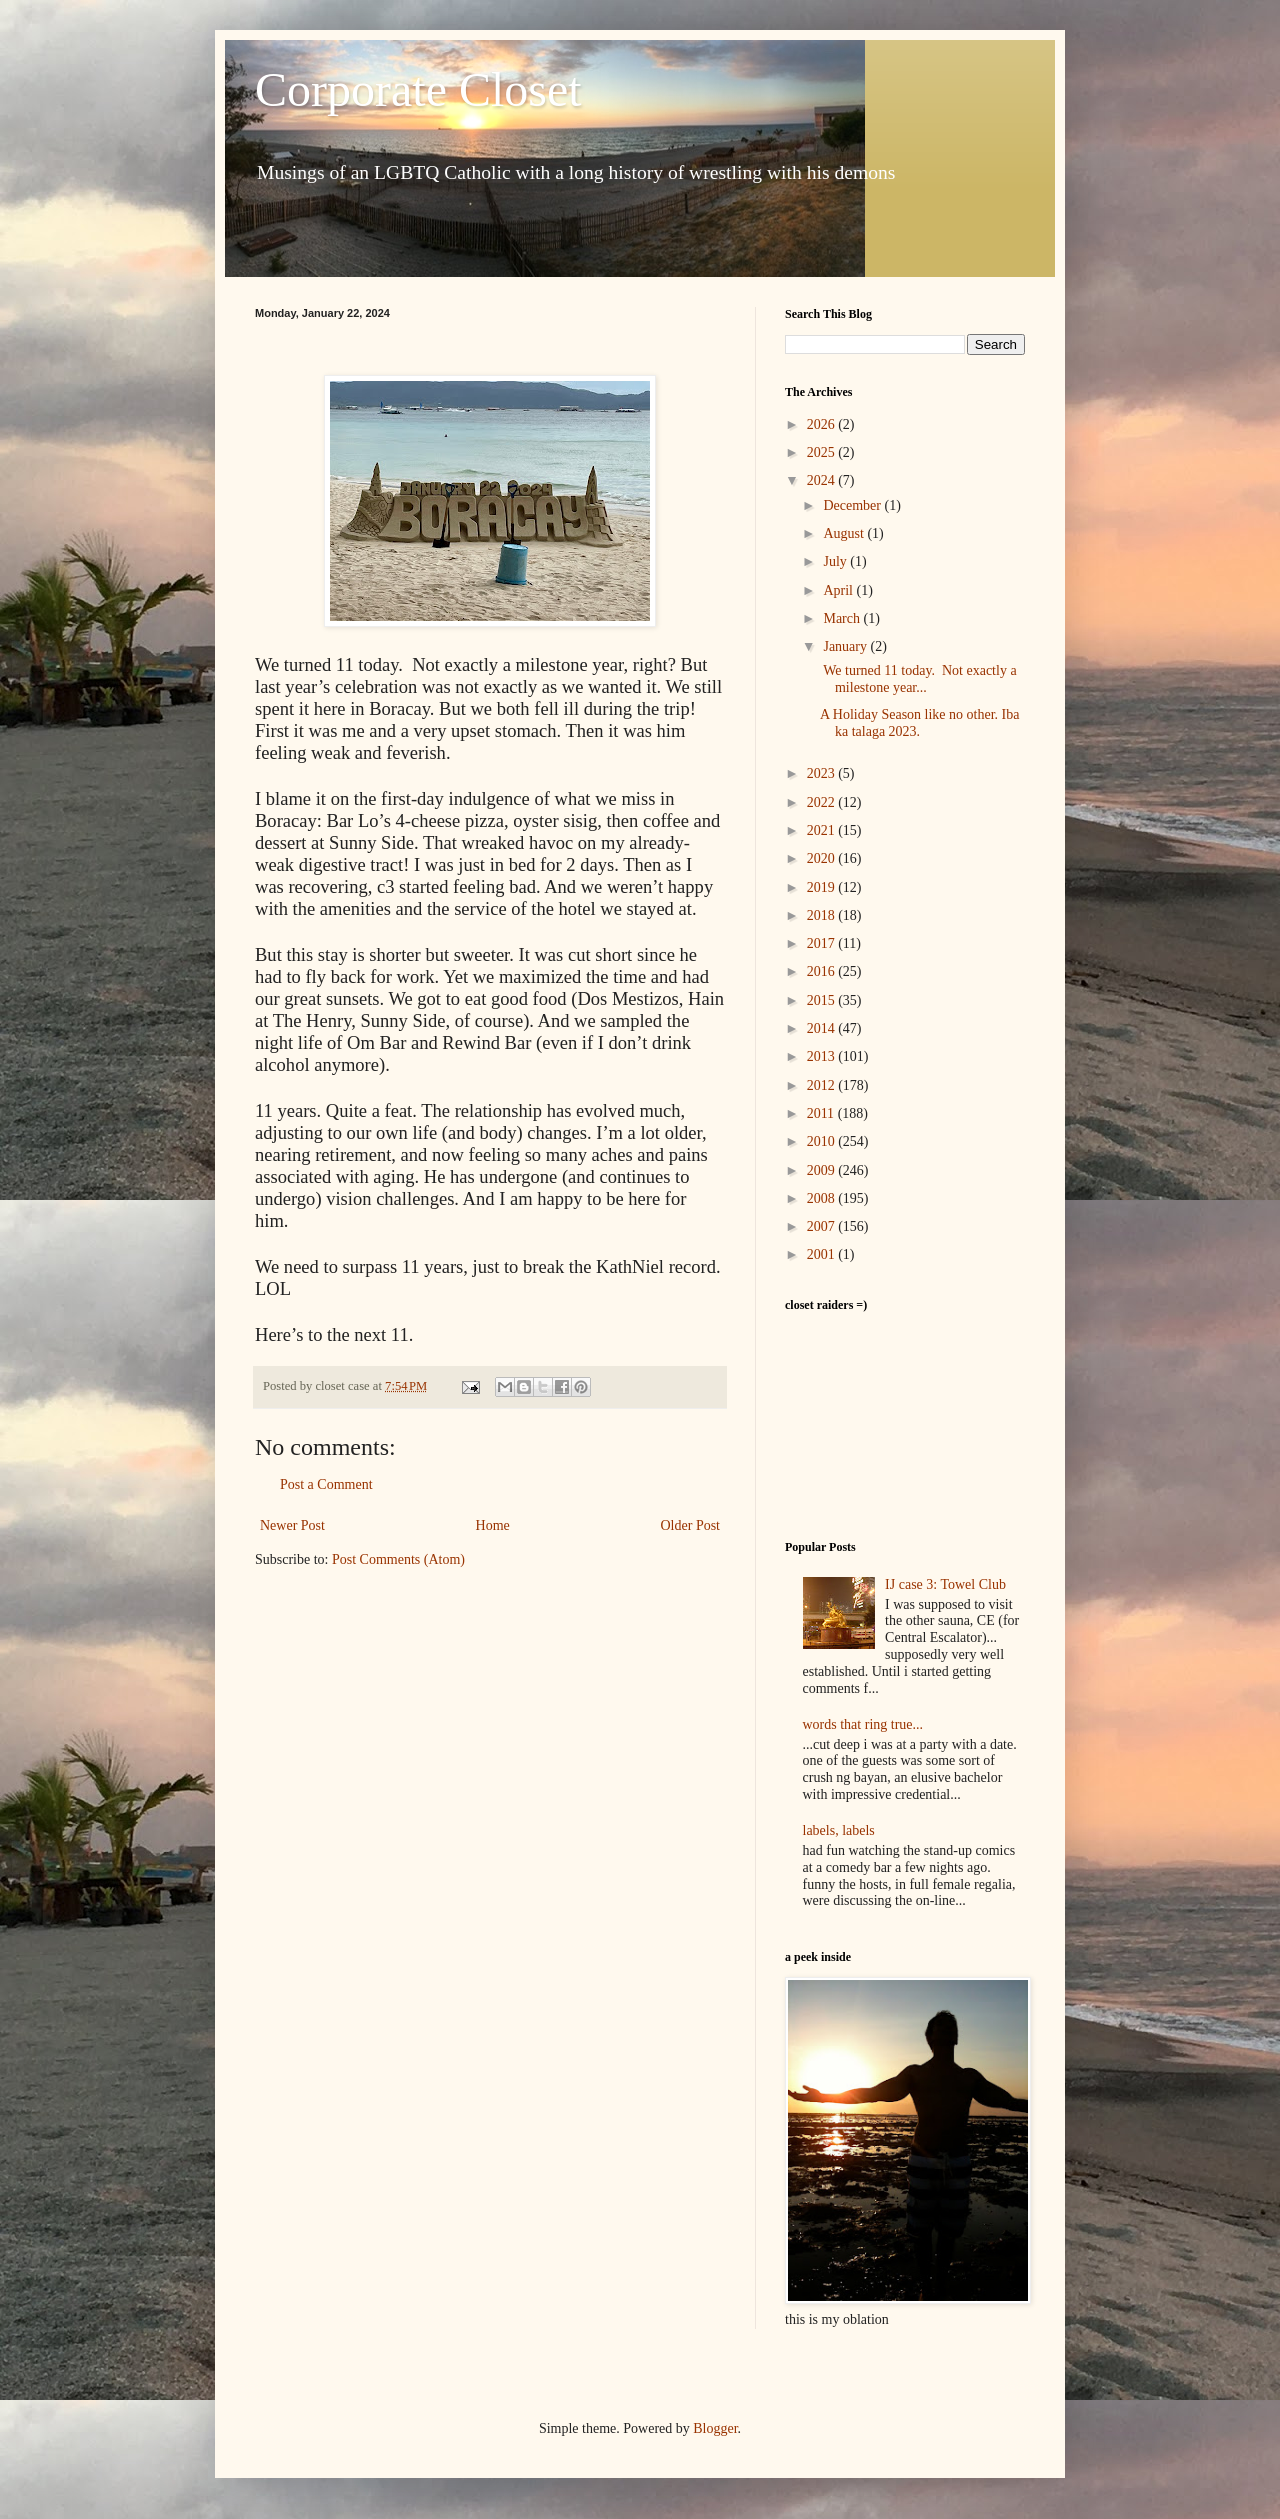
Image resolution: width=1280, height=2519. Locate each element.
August (845, 533)
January (846, 646)
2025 (823, 452)
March (843, 618)
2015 (823, 1000)
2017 (823, 943)
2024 (823, 480)
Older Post (691, 1525)
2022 (823, 802)
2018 (823, 915)
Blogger (715, 2428)
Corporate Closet (418, 89)
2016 (823, 971)
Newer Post (292, 1525)
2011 (822, 1113)
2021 (823, 830)
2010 (823, 1141)
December (853, 505)
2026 (823, 424)
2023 (823, 773)
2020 (823, 858)
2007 (823, 1226)
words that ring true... (863, 1724)
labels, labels (839, 1830)
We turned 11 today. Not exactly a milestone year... (918, 679)
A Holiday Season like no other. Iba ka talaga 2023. (919, 723)
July (836, 561)
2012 (823, 1085)
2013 (823, 1056)
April (839, 590)
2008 (823, 1198)
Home (493, 1525)
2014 (823, 1028)
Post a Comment (326, 1484)
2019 (823, 887)
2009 (823, 1170)
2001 (823, 1254)
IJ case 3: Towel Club (945, 1584)
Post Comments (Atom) (398, 1559)
